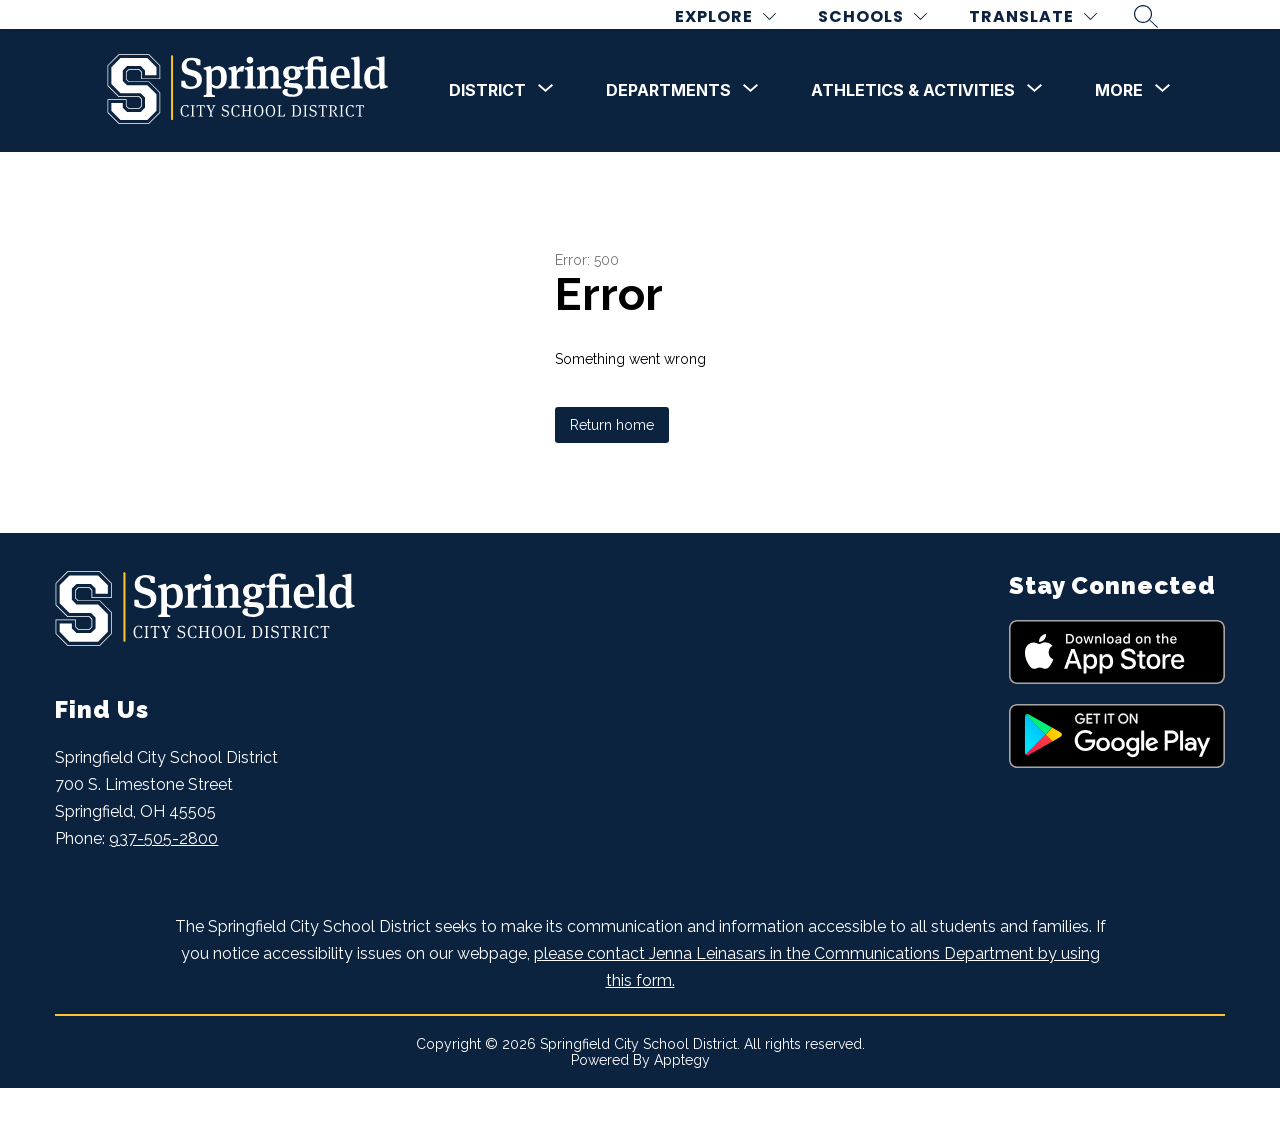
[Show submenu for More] (1119, 136)
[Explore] (740, 38)
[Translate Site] (1048, 38)
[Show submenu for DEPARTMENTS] (668, 136)
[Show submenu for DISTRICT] (487, 136)
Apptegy (682, 1106)
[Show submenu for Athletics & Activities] (913, 136)
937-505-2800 (163, 884)
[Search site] (1161, 39)
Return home (612, 470)
